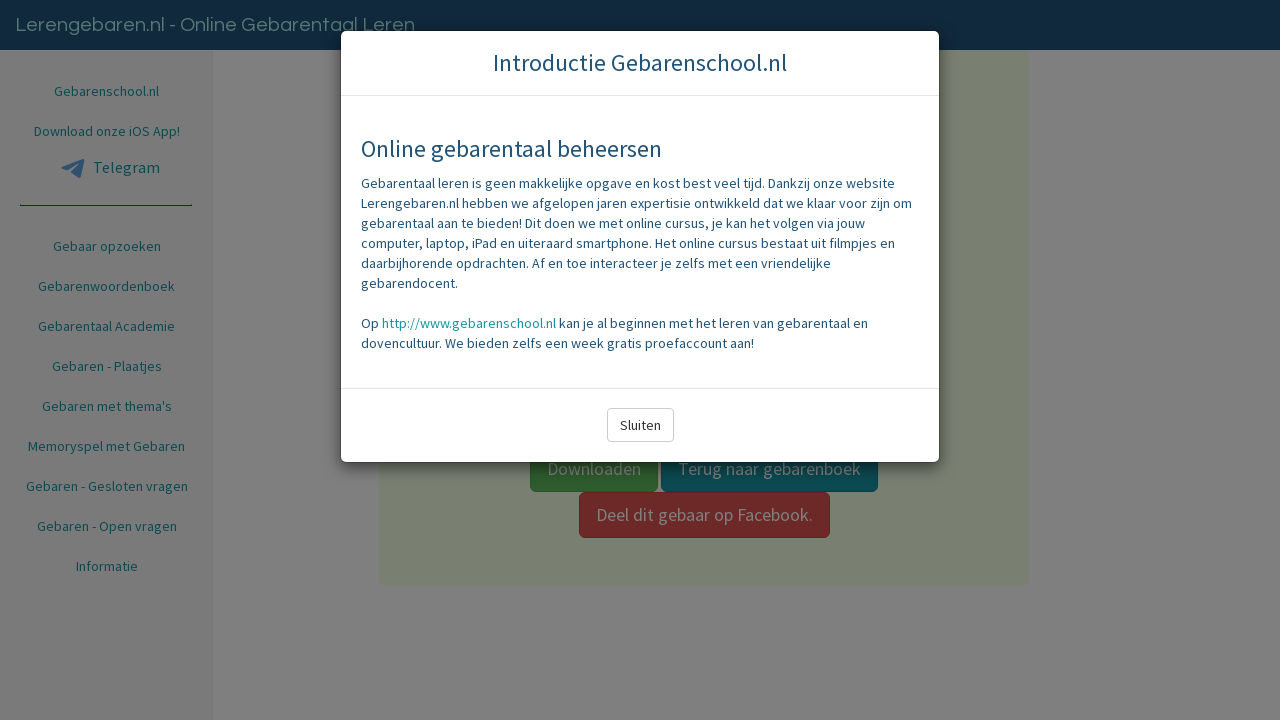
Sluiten (640, 425)
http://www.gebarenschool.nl (469, 323)
